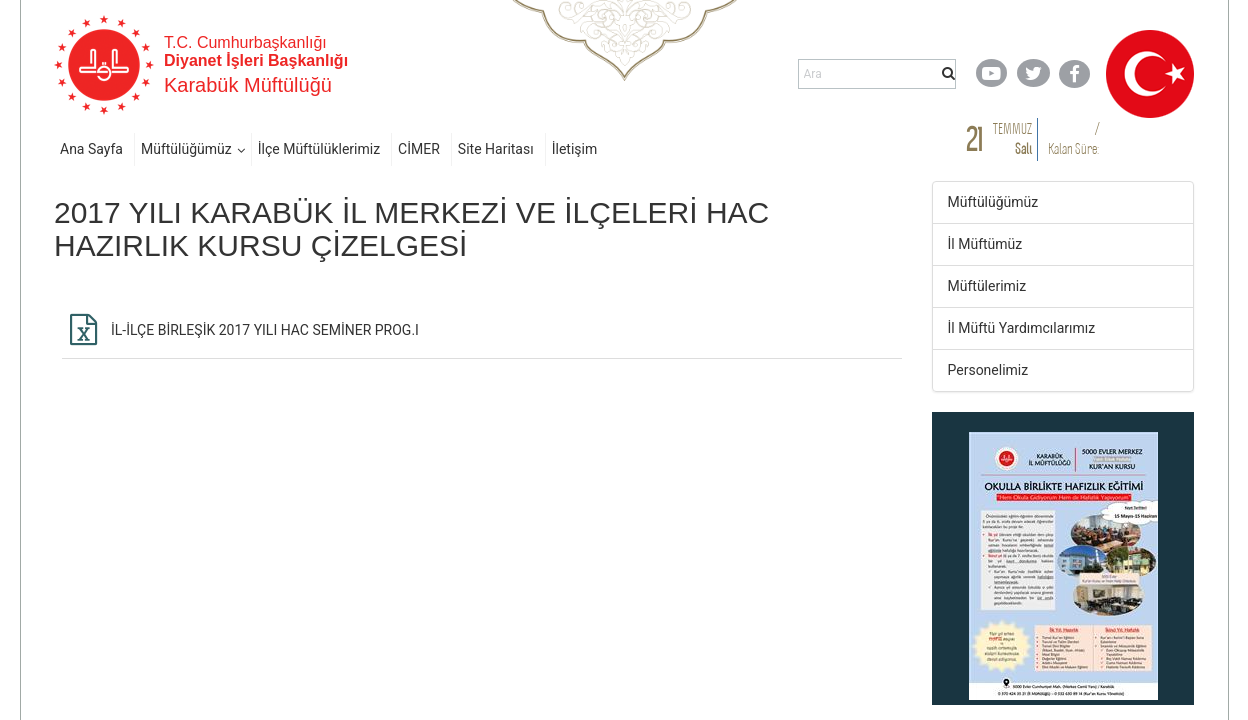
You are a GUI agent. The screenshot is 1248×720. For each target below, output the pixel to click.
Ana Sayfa (91, 149)
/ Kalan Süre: (1073, 138)
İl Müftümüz (985, 244)
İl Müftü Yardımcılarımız (1022, 328)
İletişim (575, 149)
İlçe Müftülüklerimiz (319, 149)
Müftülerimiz (987, 286)
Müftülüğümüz (186, 149)
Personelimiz (988, 370)
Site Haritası (496, 149)
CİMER (419, 149)
